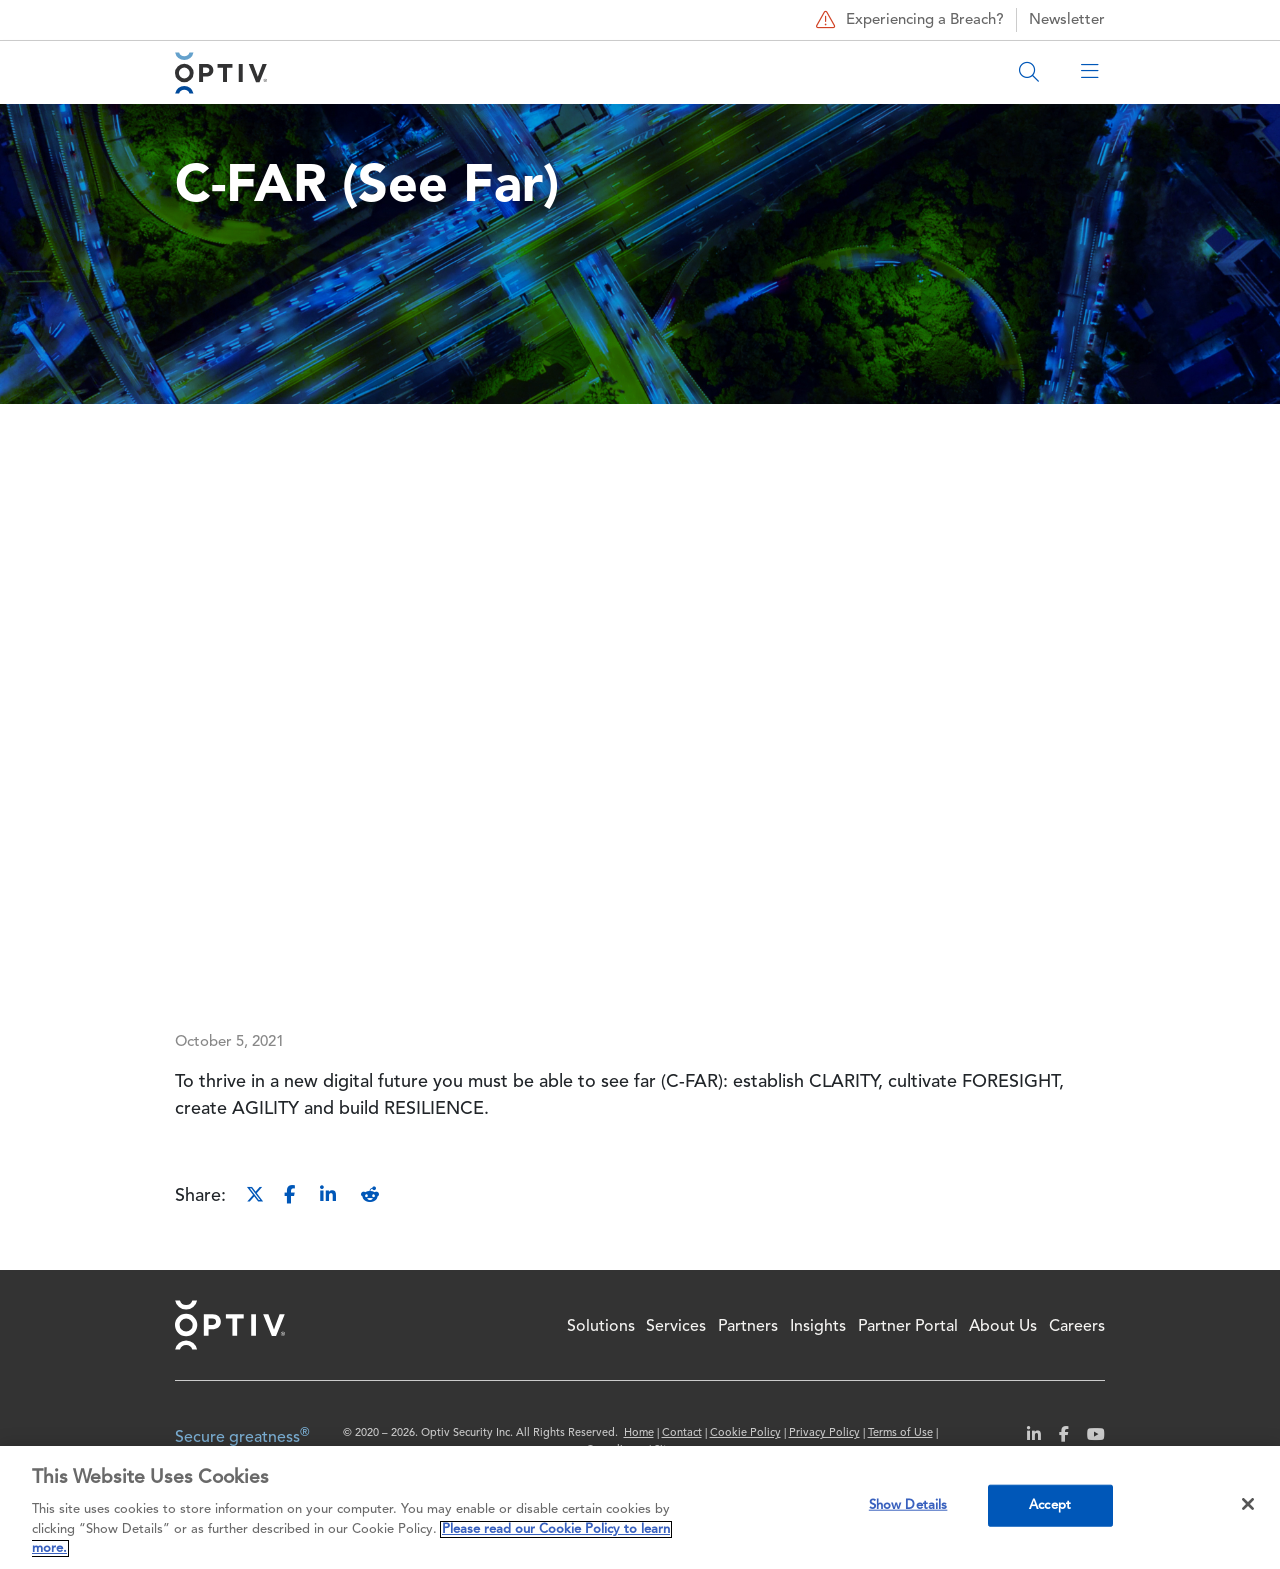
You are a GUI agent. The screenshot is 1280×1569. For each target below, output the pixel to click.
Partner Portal (908, 1327)
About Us (1003, 1327)
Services (676, 1327)
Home (230, 1325)
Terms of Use (900, 1433)
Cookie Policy (745, 1433)
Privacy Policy (824, 1433)
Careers (1077, 1327)
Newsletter (1067, 20)
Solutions (601, 1327)
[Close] (1248, 1504)
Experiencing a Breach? (907, 20)
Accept (1050, 1505)
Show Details (908, 1505)
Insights (818, 1327)
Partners (748, 1327)
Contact (682, 1433)
